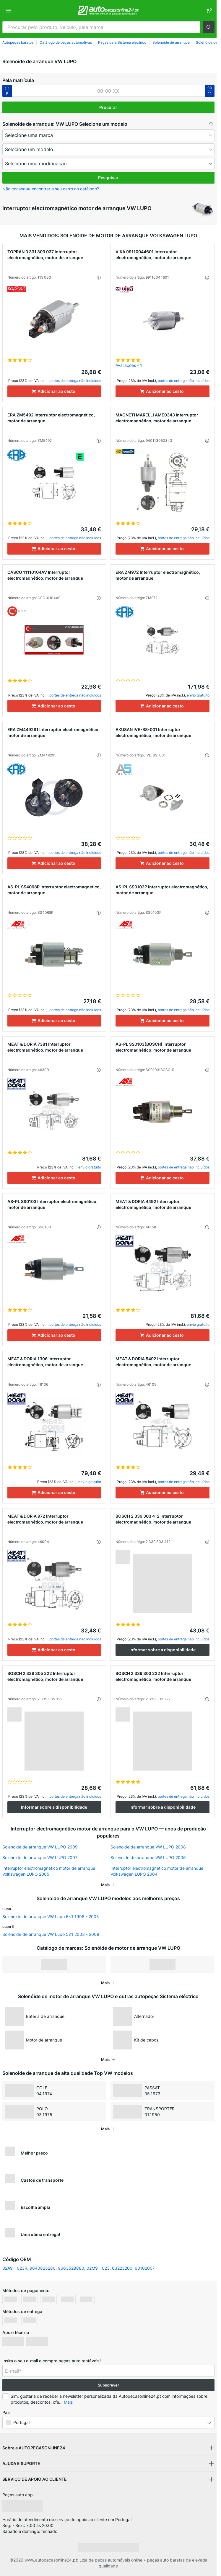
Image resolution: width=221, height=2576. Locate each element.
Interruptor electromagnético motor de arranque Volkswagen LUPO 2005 (48, 1871)
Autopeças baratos (17, 42)
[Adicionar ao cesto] (54, 391)
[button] (208, 27)
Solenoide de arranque (171, 42)
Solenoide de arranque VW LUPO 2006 (148, 1857)
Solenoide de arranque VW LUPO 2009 (40, 1846)
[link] (208, 11)
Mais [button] (68, 2402)
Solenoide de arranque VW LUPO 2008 (148, 1846)
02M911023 (98, 2268)
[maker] (108, 135)
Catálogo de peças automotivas (66, 42)
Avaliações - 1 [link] (129, 365)
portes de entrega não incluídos (75, 380)
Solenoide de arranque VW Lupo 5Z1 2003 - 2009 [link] (50, 1934)
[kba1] (108, 91)
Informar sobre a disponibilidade (162, 1649)
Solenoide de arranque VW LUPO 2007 (39, 1857)
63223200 (122, 2268)
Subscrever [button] (108, 2385)
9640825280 (43, 2268)
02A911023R (14, 2268)
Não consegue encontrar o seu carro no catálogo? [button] (50, 188)
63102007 (145, 2268)
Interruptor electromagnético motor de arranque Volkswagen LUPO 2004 (156, 1871)
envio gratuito (198, 695)
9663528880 (71, 2268)
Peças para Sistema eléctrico (122, 42)
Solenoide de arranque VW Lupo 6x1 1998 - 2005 (50, 1916)
